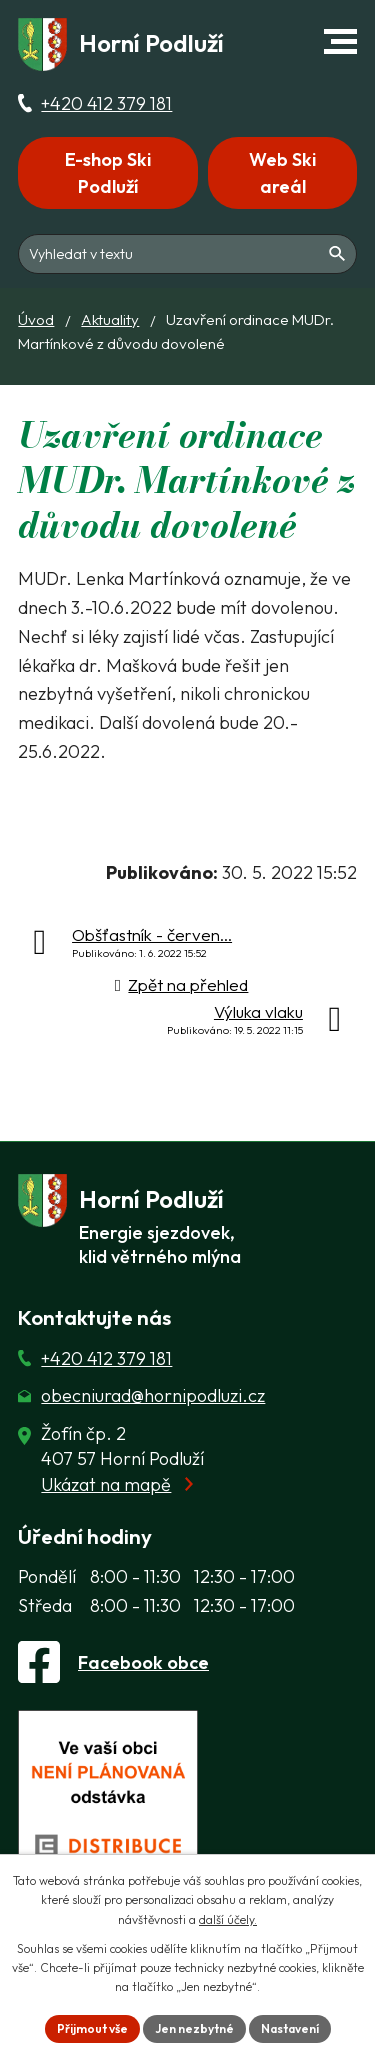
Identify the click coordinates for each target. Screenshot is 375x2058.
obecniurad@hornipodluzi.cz (153, 1395)
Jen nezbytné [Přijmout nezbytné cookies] (194, 2028)
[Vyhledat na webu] (337, 253)
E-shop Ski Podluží (108, 173)
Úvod (36, 319)
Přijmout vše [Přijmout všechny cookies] (92, 2028)
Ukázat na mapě (106, 1484)
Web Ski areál (282, 173)
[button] (340, 41)
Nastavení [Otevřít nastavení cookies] (290, 2028)
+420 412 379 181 (106, 103)
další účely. (228, 1919)
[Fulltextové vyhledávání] (187, 254)
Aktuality (110, 319)
